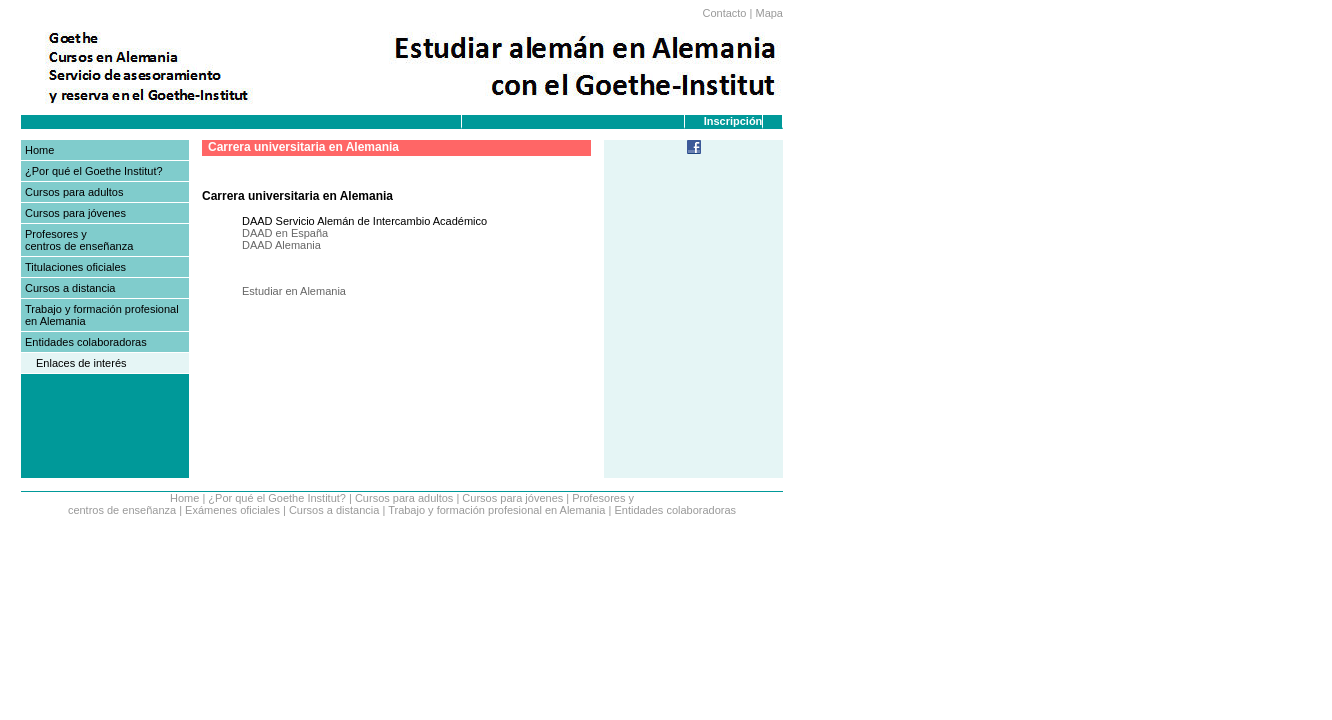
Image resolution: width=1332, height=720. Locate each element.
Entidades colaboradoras (86, 342)
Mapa (769, 13)
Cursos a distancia (70, 288)
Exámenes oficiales (232, 510)
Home (39, 150)
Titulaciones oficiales (75, 267)
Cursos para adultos (74, 192)
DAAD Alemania (281, 245)
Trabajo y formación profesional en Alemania (496, 510)
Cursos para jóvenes (75, 213)
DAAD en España (285, 233)
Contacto (724, 13)
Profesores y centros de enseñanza (79, 240)
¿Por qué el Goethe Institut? (94, 171)
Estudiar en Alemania (294, 291)
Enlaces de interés (81, 363)
